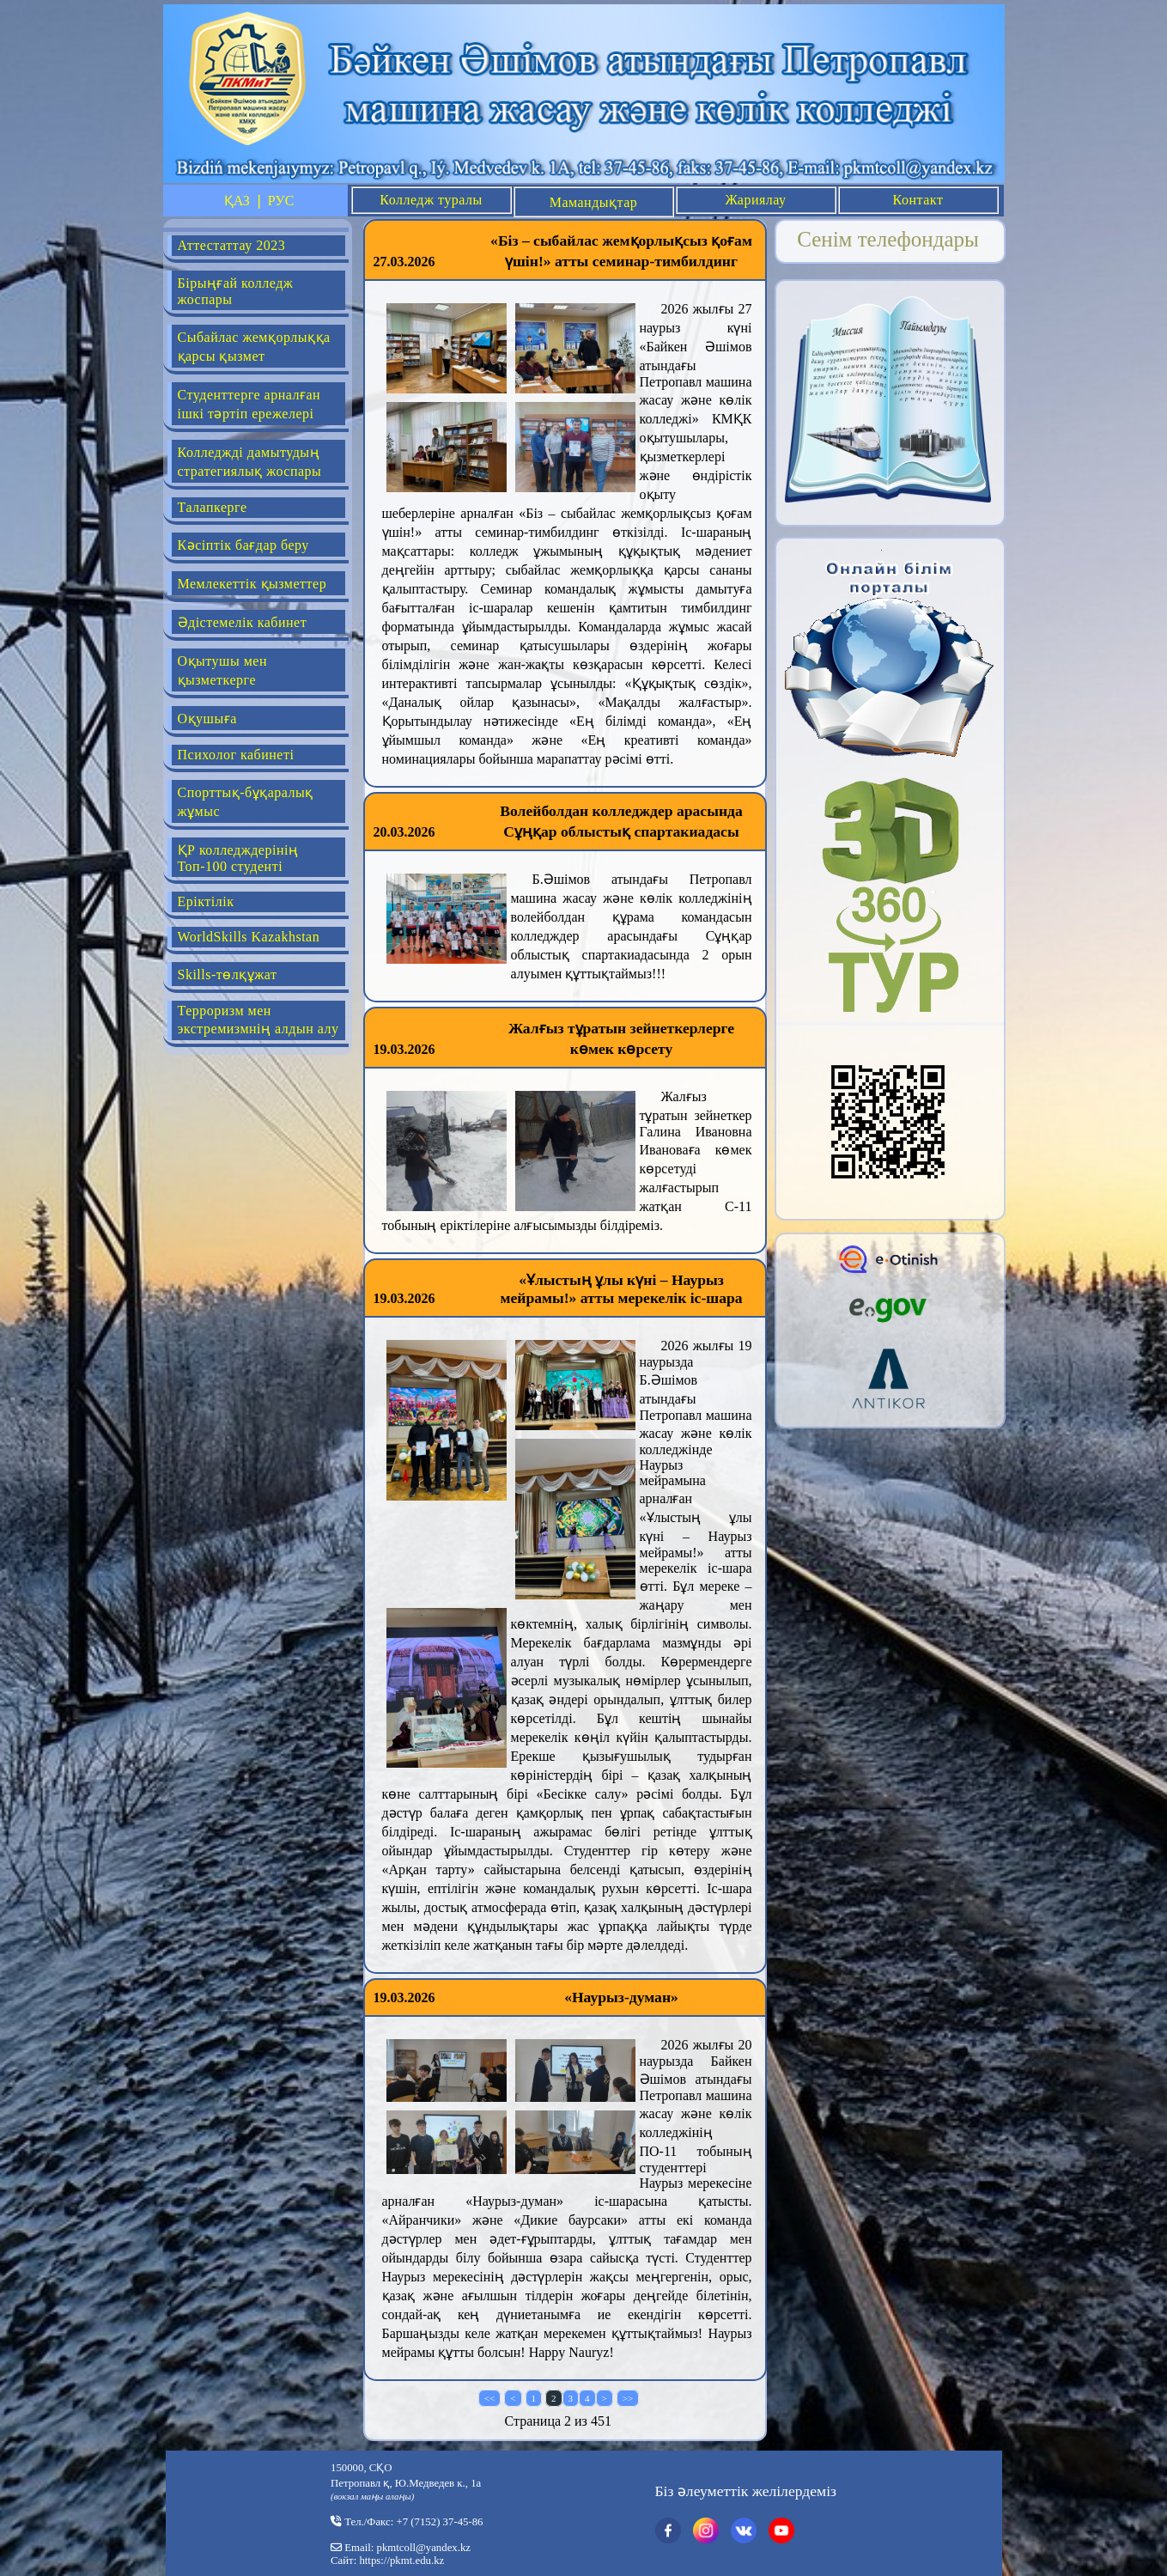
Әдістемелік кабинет (242, 622)
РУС (281, 200)
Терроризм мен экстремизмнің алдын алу (258, 1019)
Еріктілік (206, 901)
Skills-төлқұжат (227, 974)
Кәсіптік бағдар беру (243, 545)
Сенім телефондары (888, 239)
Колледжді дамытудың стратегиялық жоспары (250, 461)
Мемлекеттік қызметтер (252, 583)
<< (489, 2398)
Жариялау (755, 199)
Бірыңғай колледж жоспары (236, 291)
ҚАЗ (237, 200)
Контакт (918, 199)
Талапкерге (212, 507)
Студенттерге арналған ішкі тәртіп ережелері (249, 404)
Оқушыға (207, 718)
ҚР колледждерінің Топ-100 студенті (238, 858)
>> (628, 2398)
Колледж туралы (431, 199)
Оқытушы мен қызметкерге (222, 670)
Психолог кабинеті (236, 754)
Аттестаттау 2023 (232, 245)
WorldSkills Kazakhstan (249, 936)
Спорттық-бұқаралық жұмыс (245, 802)
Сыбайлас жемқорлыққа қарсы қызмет (254, 346)
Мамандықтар (594, 202)
